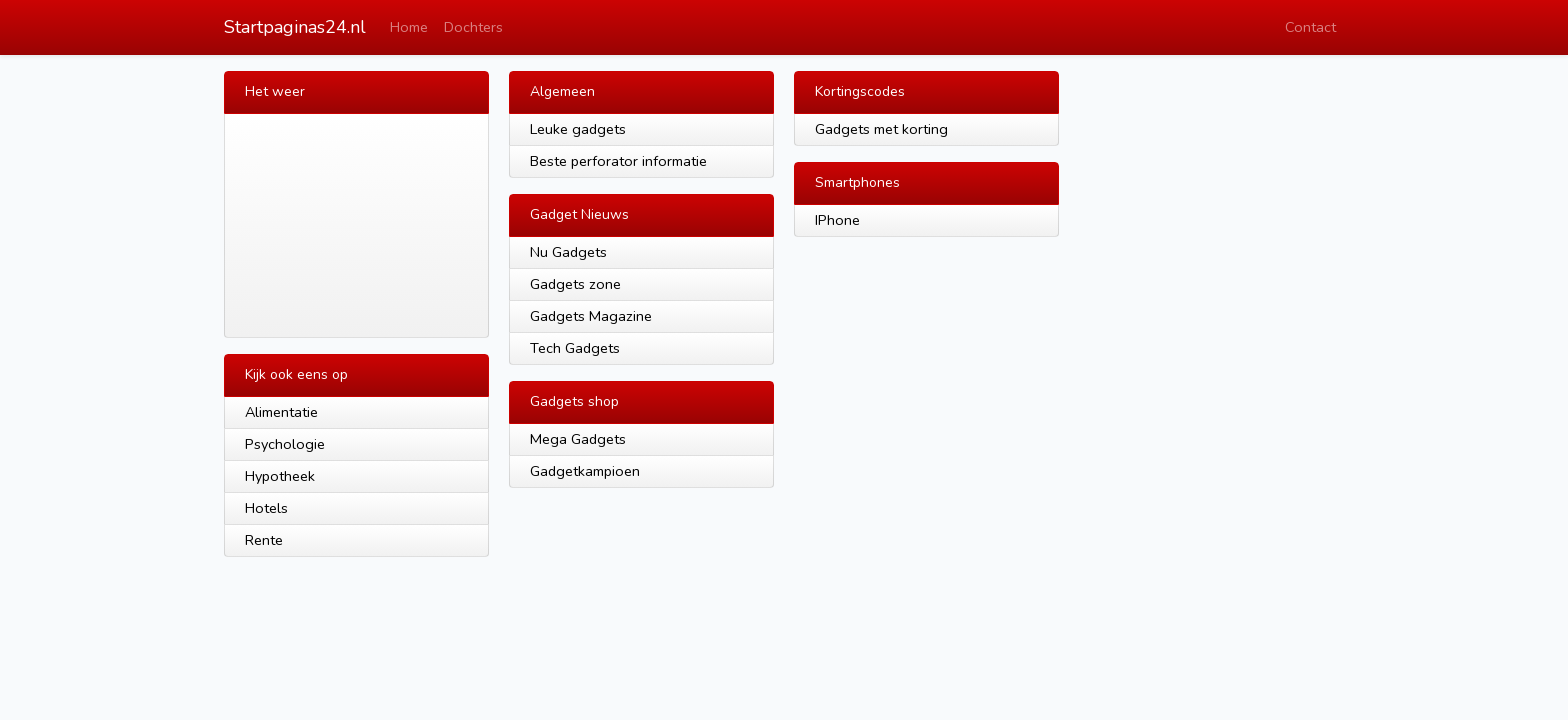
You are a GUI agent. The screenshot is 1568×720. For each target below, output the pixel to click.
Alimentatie (281, 412)
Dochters (473, 27)
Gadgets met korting (881, 129)
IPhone (837, 220)
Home (409, 27)
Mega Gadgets (578, 439)
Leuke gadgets (578, 129)
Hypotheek (280, 476)
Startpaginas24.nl (295, 27)
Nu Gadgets (568, 252)
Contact (1310, 27)
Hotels (266, 508)
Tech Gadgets (575, 348)
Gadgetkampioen (585, 471)
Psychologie (285, 444)
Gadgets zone (575, 284)
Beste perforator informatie (618, 161)
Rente (264, 540)
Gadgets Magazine (591, 316)
